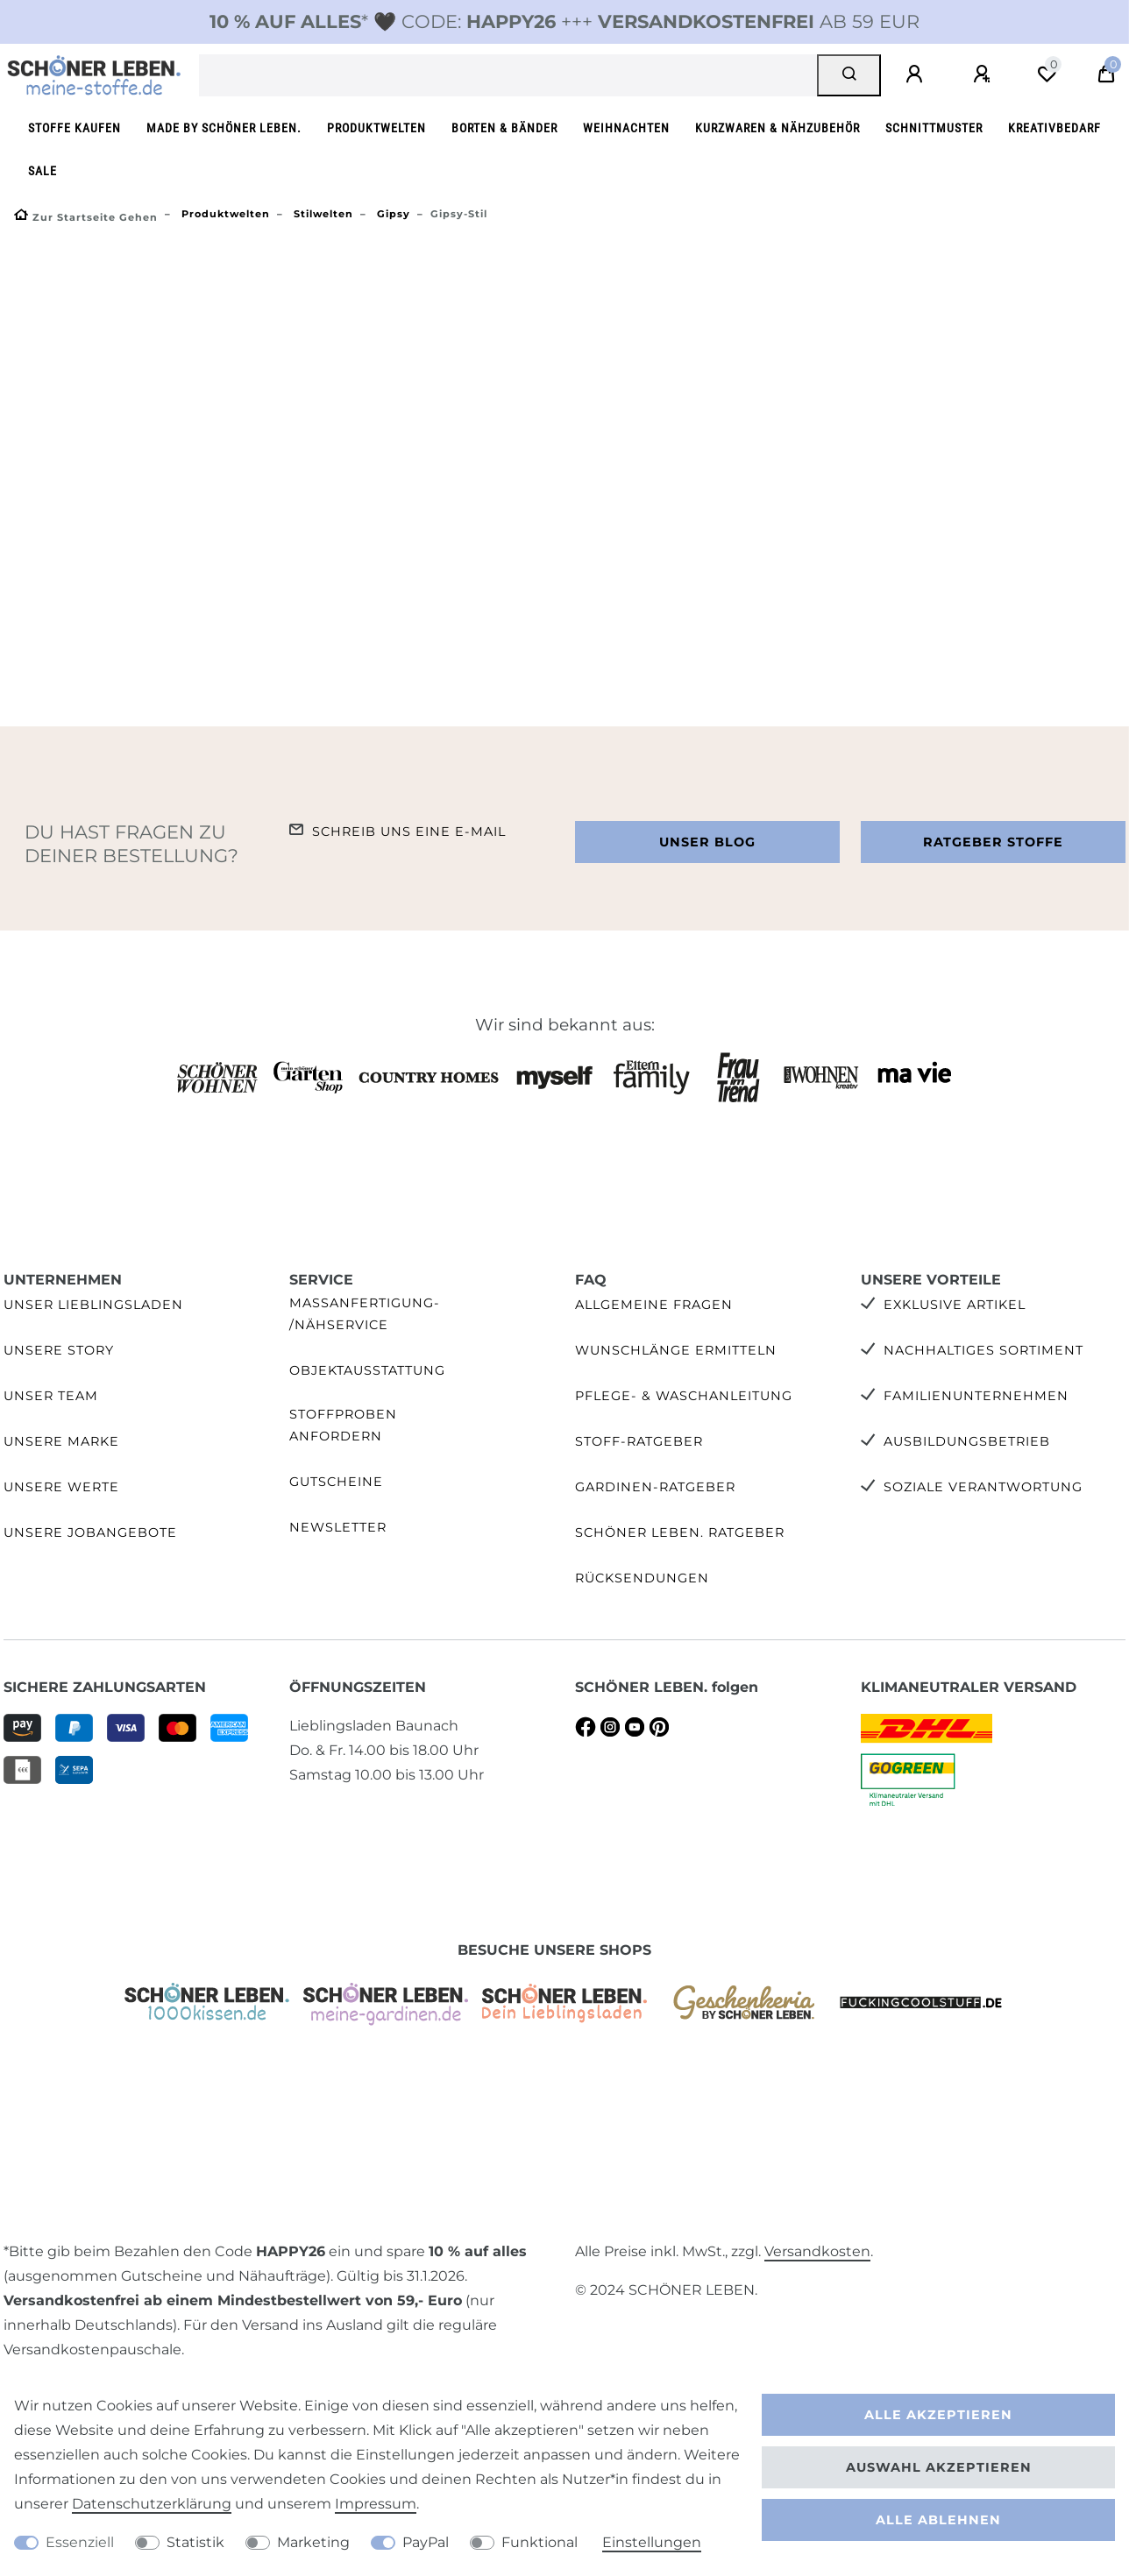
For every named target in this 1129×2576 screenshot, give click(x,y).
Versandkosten (817, 2251)
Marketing (313, 2542)
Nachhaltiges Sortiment (983, 1350)
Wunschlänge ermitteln (676, 1350)
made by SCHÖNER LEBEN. (224, 128)
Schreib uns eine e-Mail (409, 831)
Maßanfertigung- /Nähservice (364, 1314)
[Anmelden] (916, 74)
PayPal (425, 2542)
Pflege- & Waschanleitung (683, 1396)
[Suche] (849, 75)
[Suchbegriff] (508, 75)
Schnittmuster (934, 128)
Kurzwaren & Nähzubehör (777, 128)
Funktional (539, 2542)
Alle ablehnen (938, 2520)
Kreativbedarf (1054, 128)
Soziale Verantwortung (983, 1487)
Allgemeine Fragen (654, 1305)
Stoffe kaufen (74, 128)
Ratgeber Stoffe (993, 842)
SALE (42, 171)
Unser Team (51, 1396)
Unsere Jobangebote (90, 1532)
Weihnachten (626, 128)
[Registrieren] (984, 74)
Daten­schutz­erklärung (151, 2503)
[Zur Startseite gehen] (86, 217)
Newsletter (338, 1527)
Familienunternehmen (976, 1396)
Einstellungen (651, 2542)
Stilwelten (321, 214)
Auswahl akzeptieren (939, 2467)
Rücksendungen (642, 1578)
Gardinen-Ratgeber (655, 1487)
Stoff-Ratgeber (639, 1441)
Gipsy (391, 214)
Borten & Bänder (504, 128)
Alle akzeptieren (938, 2415)
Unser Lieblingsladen (93, 1305)
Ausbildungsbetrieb (967, 1441)
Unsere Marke (61, 1441)
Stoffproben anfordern (343, 1425)
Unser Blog (707, 842)
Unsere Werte (61, 1487)
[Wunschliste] (1046, 74)
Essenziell (80, 2542)
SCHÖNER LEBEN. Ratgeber (680, 1532)
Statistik (195, 2542)
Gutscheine (336, 1482)
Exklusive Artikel (955, 1305)
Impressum (375, 2503)
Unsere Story (59, 1350)
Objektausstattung (367, 1370)
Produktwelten (376, 128)
